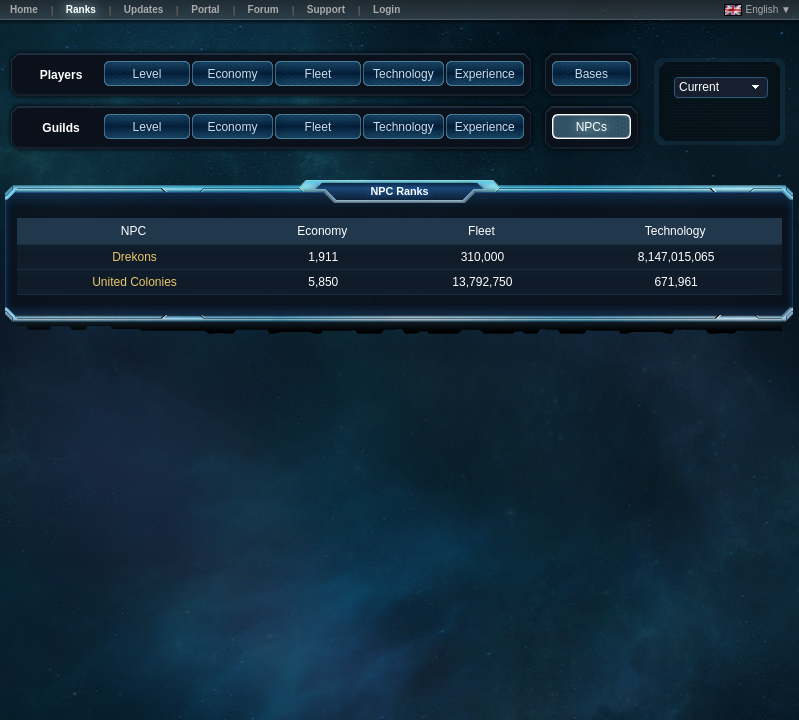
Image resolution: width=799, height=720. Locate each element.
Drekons (134, 257)
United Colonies (134, 282)
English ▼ (757, 10)
